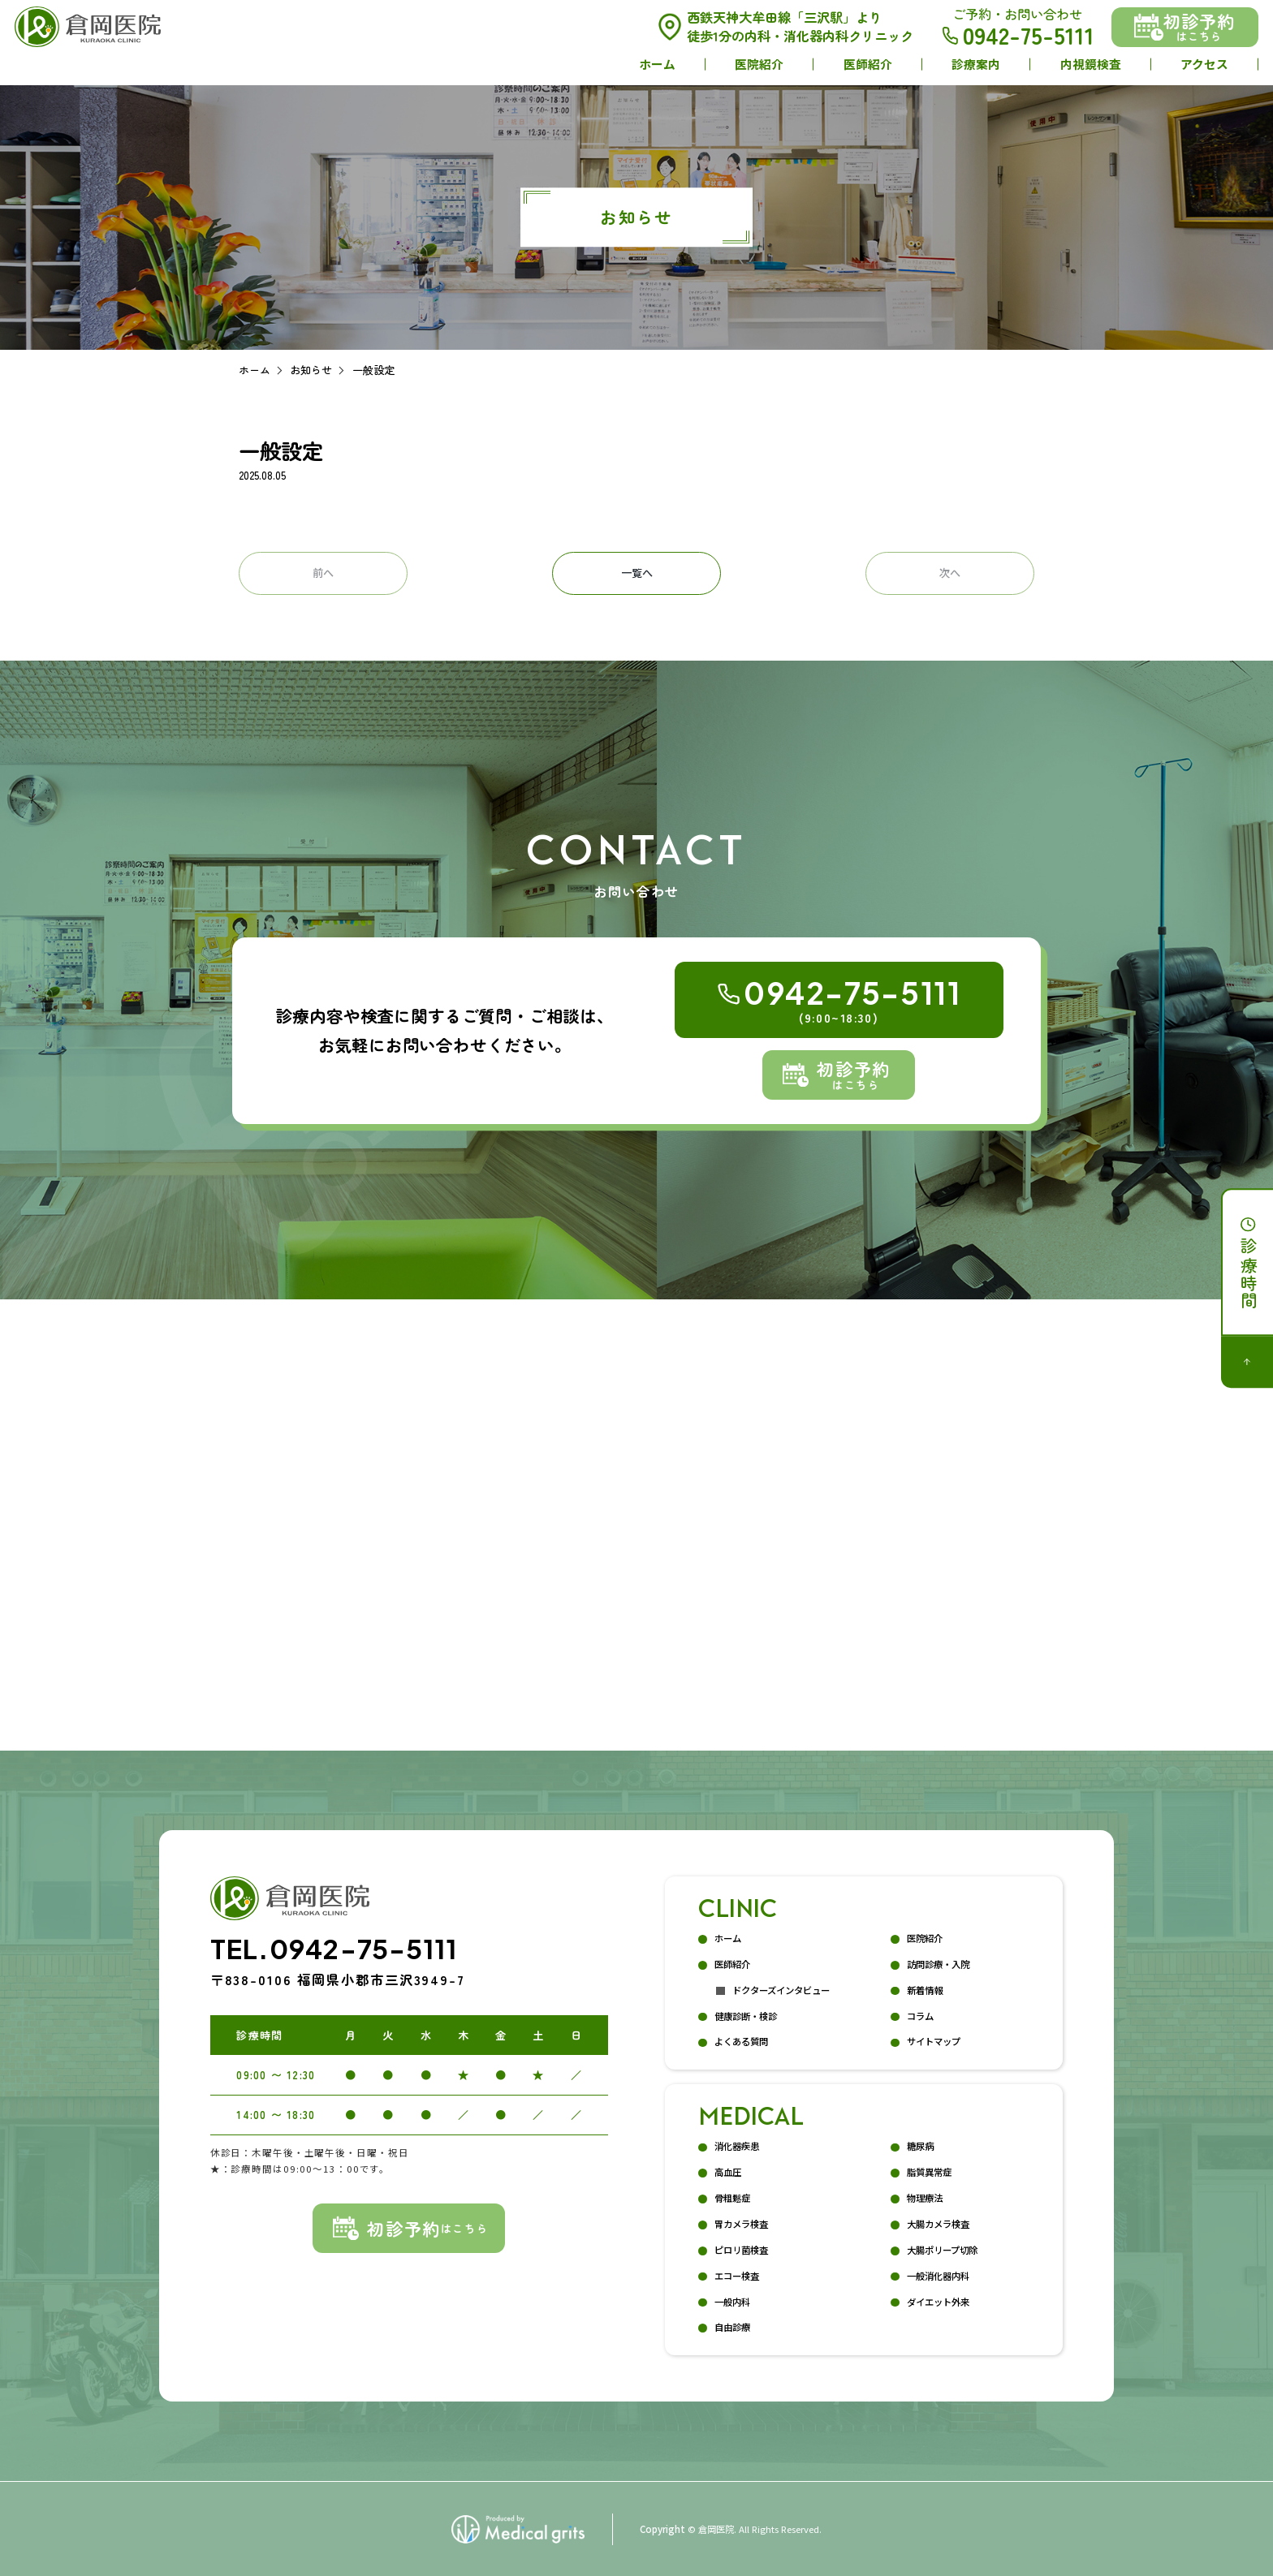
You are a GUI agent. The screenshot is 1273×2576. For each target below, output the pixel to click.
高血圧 (727, 2171)
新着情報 (925, 1990)
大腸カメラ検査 (938, 2223)
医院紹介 (759, 63)
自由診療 (732, 2326)
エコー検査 (736, 2275)
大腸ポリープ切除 (942, 2249)
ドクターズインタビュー (781, 1990)
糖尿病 (920, 2145)
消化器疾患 (736, 2145)
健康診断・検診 (745, 2016)
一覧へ (637, 572)
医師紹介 (868, 63)
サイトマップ (933, 2041)
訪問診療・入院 (938, 1964)
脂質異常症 (929, 2171)
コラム (920, 2016)
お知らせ (311, 369)
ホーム (657, 63)
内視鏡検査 (1090, 63)
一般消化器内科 (938, 2275)
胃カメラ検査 (741, 2223)
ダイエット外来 (938, 2301)
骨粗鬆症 (732, 2197)
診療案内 (976, 63)
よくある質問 (741, 2041)
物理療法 (925, 2197)
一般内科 (732, 2301)
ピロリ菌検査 (741, 2249)
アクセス (1204, 63)
